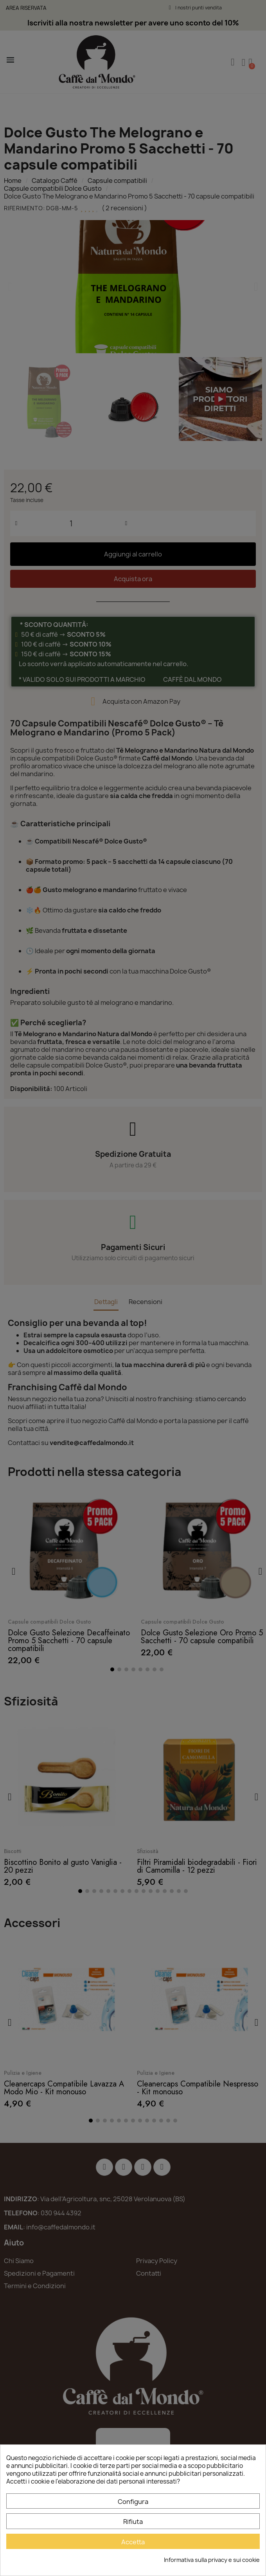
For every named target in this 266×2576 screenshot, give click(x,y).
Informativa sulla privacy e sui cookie (212, 2559)
